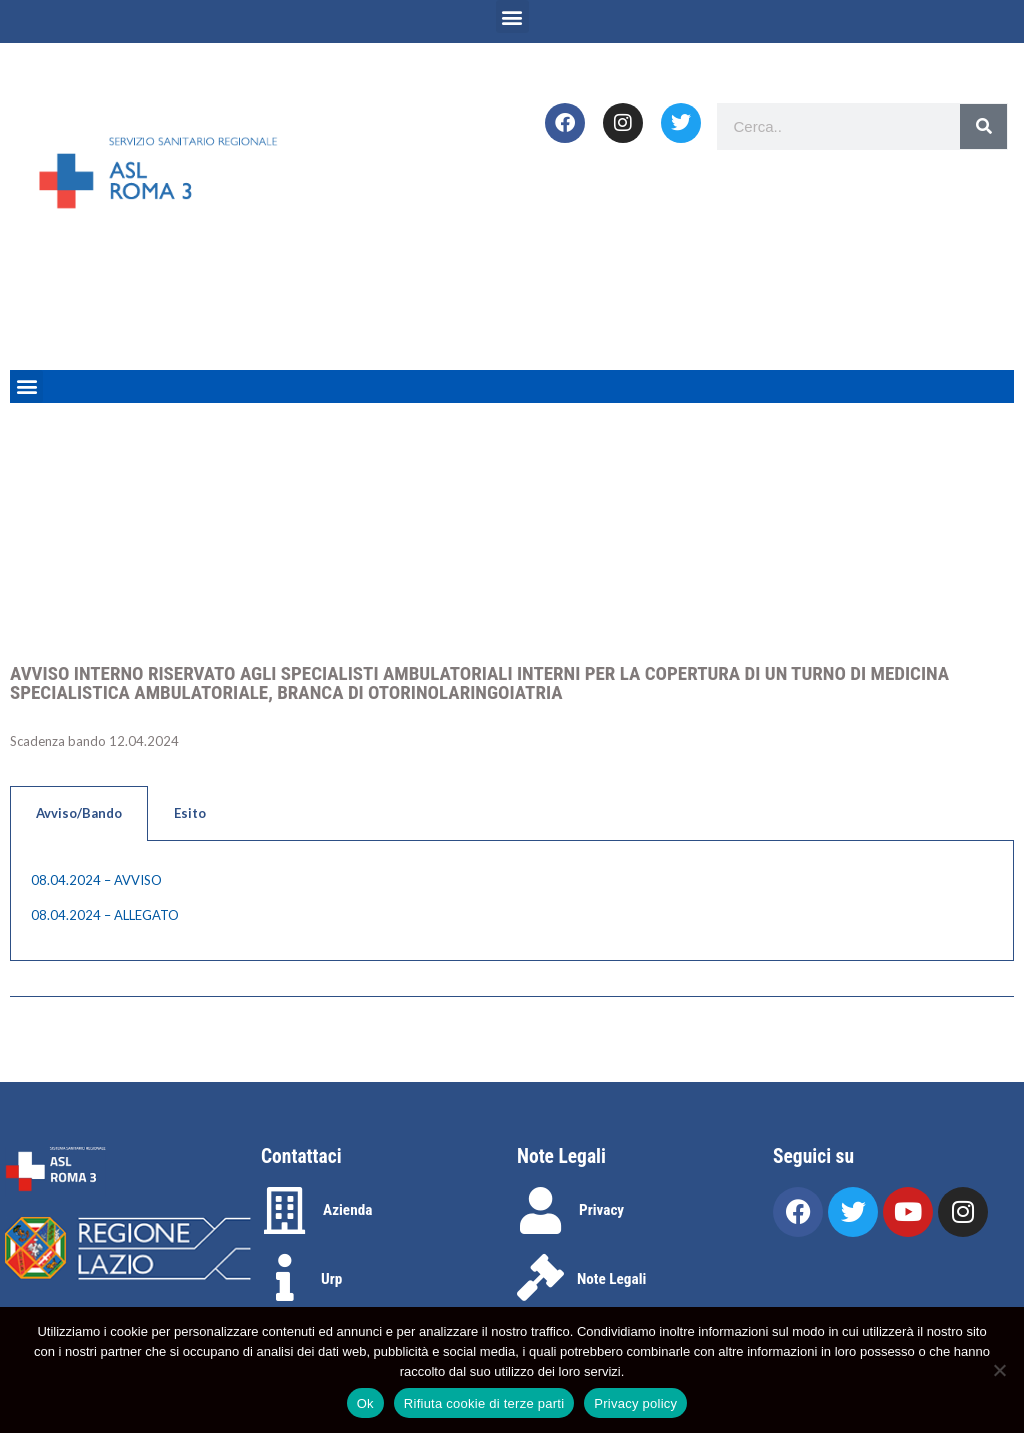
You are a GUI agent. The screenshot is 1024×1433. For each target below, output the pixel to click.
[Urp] (284, 1277)
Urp (331, 1279)
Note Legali (611, 1279)
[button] (512, 16)
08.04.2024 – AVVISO (96, 880)
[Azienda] (284, 1210)
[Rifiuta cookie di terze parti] (999, 1370)
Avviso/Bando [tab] (79, 813)
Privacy (601, 1210)
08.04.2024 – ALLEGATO (105, 915)
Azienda (347, 1210)
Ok (365, 1403)
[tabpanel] (512, 901)
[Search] (983, 126)
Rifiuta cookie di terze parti (484, 1403)
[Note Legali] (540, 1277)
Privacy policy (635, 1403)
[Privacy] (540, 1210)
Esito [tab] (190, 813)
